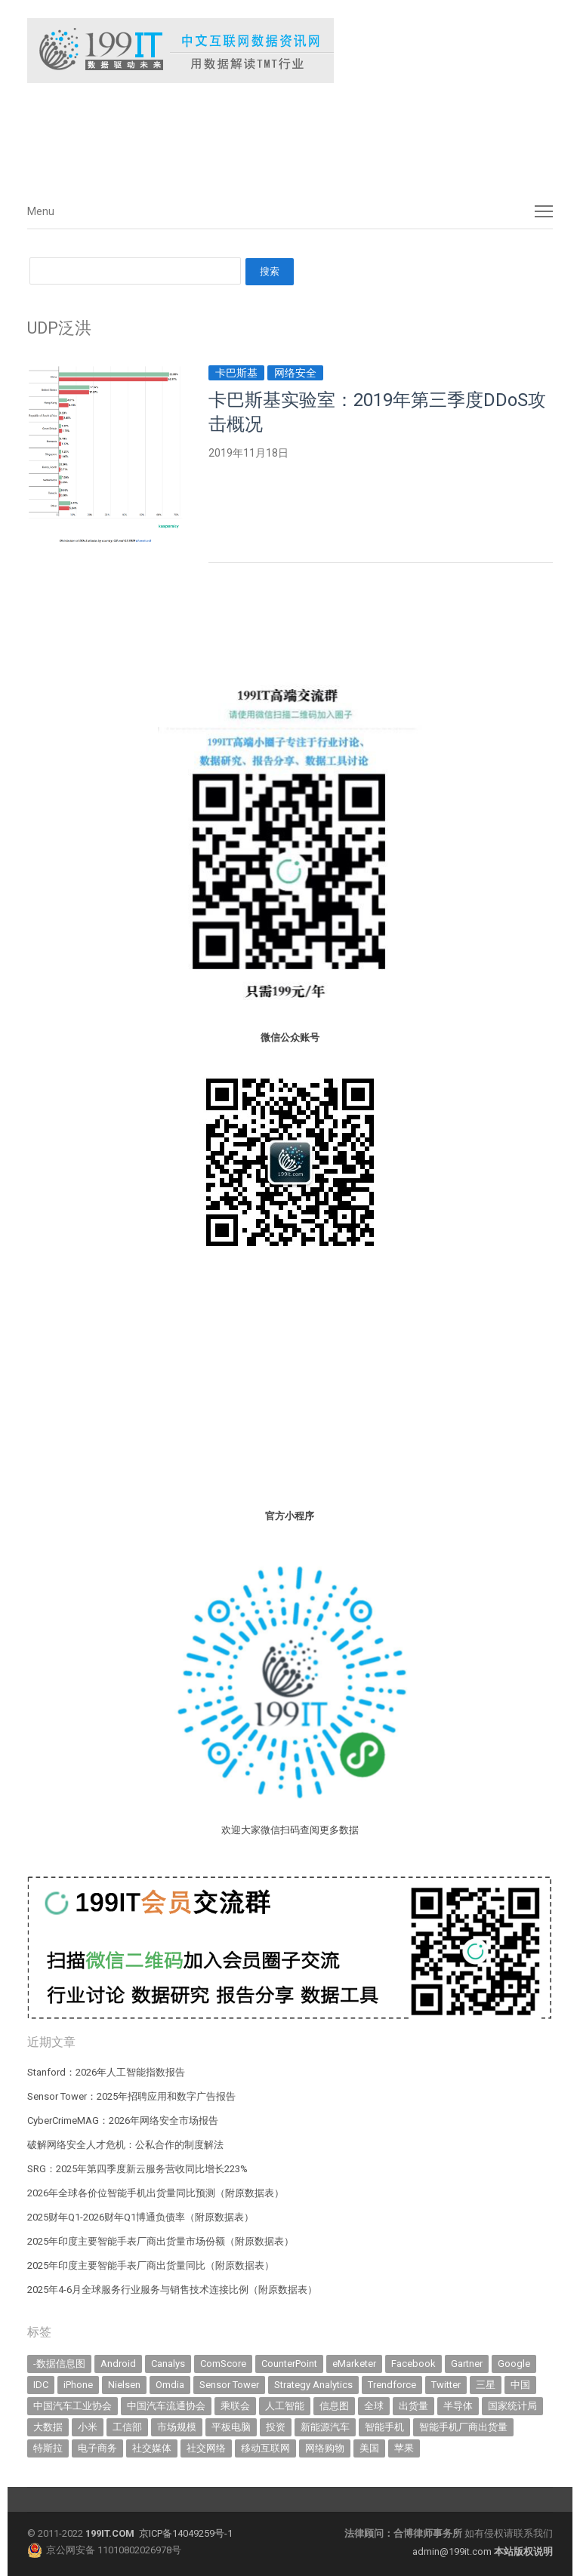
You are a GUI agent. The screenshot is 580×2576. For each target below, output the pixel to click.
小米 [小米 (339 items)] (87, 2427)
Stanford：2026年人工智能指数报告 (106, 2072)
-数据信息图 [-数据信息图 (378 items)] (59, 2363)
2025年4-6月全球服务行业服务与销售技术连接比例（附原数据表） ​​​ (173, 2289)
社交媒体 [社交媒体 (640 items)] (151, 2448)
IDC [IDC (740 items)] (40, 2384)
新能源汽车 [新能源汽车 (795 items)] (325, 2427)
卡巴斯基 (236, 373)
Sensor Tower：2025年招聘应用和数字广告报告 (131, 2096)
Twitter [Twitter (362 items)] (446, 2384)
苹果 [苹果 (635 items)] (404, 2448)
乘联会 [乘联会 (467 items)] (235, 2405)
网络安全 (295, 373)
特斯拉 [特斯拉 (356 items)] (48, 2448)
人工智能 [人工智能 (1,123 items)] (284, 2405)
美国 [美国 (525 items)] (369, 2448)
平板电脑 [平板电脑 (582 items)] (231, 2427)
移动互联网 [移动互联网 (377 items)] (265, 2448)
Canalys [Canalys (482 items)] (168, 2363)
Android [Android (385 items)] (118, 2363)
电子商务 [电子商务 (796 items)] (97, 2448)
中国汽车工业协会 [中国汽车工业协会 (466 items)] (72, 2405)
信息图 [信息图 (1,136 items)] (334, 2405)
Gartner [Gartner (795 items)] (467, 2363)
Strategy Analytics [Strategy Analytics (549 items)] (313, 2384)
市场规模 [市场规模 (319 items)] (176, 2427)
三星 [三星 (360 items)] (485, 2384)
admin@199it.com (453, 2551)
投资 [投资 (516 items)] (275, 2427)
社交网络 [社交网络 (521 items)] (206, 2448)
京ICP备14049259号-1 (186, 2533)
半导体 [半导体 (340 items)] (458, 2405)
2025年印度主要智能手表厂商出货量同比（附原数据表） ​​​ (151, 2265)
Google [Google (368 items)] (514, 2363)
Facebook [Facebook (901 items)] (413, 2363)
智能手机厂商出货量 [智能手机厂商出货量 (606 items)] (463, 2427)
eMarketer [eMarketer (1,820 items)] (354, 2363)
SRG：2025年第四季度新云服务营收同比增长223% (137, 2168)
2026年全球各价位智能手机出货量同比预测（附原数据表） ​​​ (156, 2193)
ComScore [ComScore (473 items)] (223, 2363)
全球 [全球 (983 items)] (374, 2405)
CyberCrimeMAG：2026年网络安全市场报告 (122, 2120)
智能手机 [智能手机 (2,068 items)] (384, 2427)
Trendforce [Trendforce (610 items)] (392, 2384)
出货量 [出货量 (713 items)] (413, 2405)
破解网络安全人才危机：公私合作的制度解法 (125, 2144)
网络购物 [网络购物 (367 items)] (324, 2448)
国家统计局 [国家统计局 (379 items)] (512, 2405)
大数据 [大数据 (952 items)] (48, 2427)
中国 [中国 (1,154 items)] (520, 2384)
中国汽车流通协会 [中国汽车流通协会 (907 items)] (166, 2405)
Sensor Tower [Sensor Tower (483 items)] (229, 2384)
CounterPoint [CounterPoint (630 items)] (289, 2363)
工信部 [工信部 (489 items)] (127, 2427)
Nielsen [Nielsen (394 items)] (124, 2384)
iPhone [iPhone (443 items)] (78, 2384)
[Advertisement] (253, 135)
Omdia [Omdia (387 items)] (170, 2384)
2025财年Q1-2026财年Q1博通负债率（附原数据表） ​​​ (141, 2217)
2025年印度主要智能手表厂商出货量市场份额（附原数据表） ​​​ (161, 2241)
